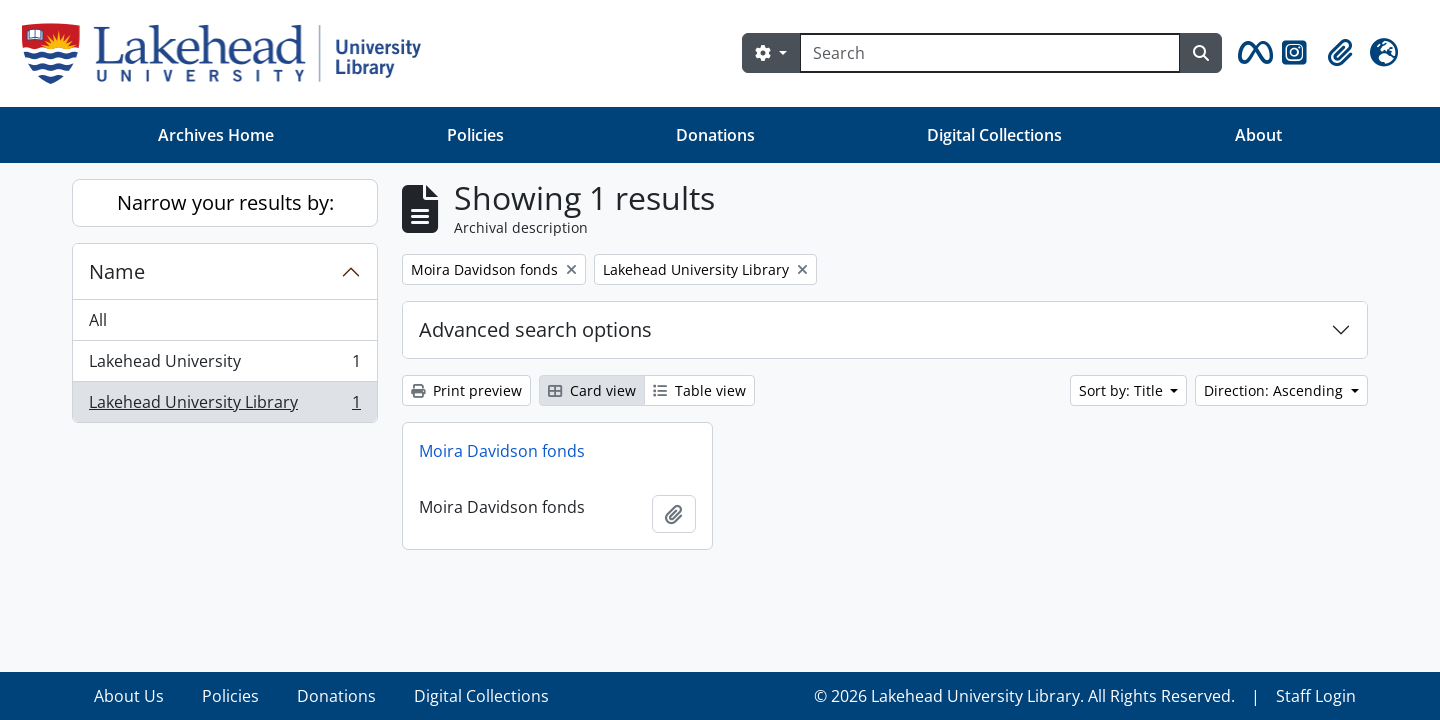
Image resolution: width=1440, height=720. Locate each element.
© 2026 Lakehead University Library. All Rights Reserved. (1024, 696)
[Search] (990, 53)
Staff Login (1316, 696)
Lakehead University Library (224, 406)
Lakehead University (224, 365)
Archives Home (216, 135)
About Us (129, 696)
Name (117, 271)
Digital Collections (994, 135)
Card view (592, 390)
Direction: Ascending (1275, 390)
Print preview (466, 390)
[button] (1252, 53)
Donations (715, 135)
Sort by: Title (1123, 390)
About (1258, 135)
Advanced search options (535, 329)
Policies (475, 135)
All (98, 320)
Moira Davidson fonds (502, 451)
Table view (699, 390)
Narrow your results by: (225, 202)
